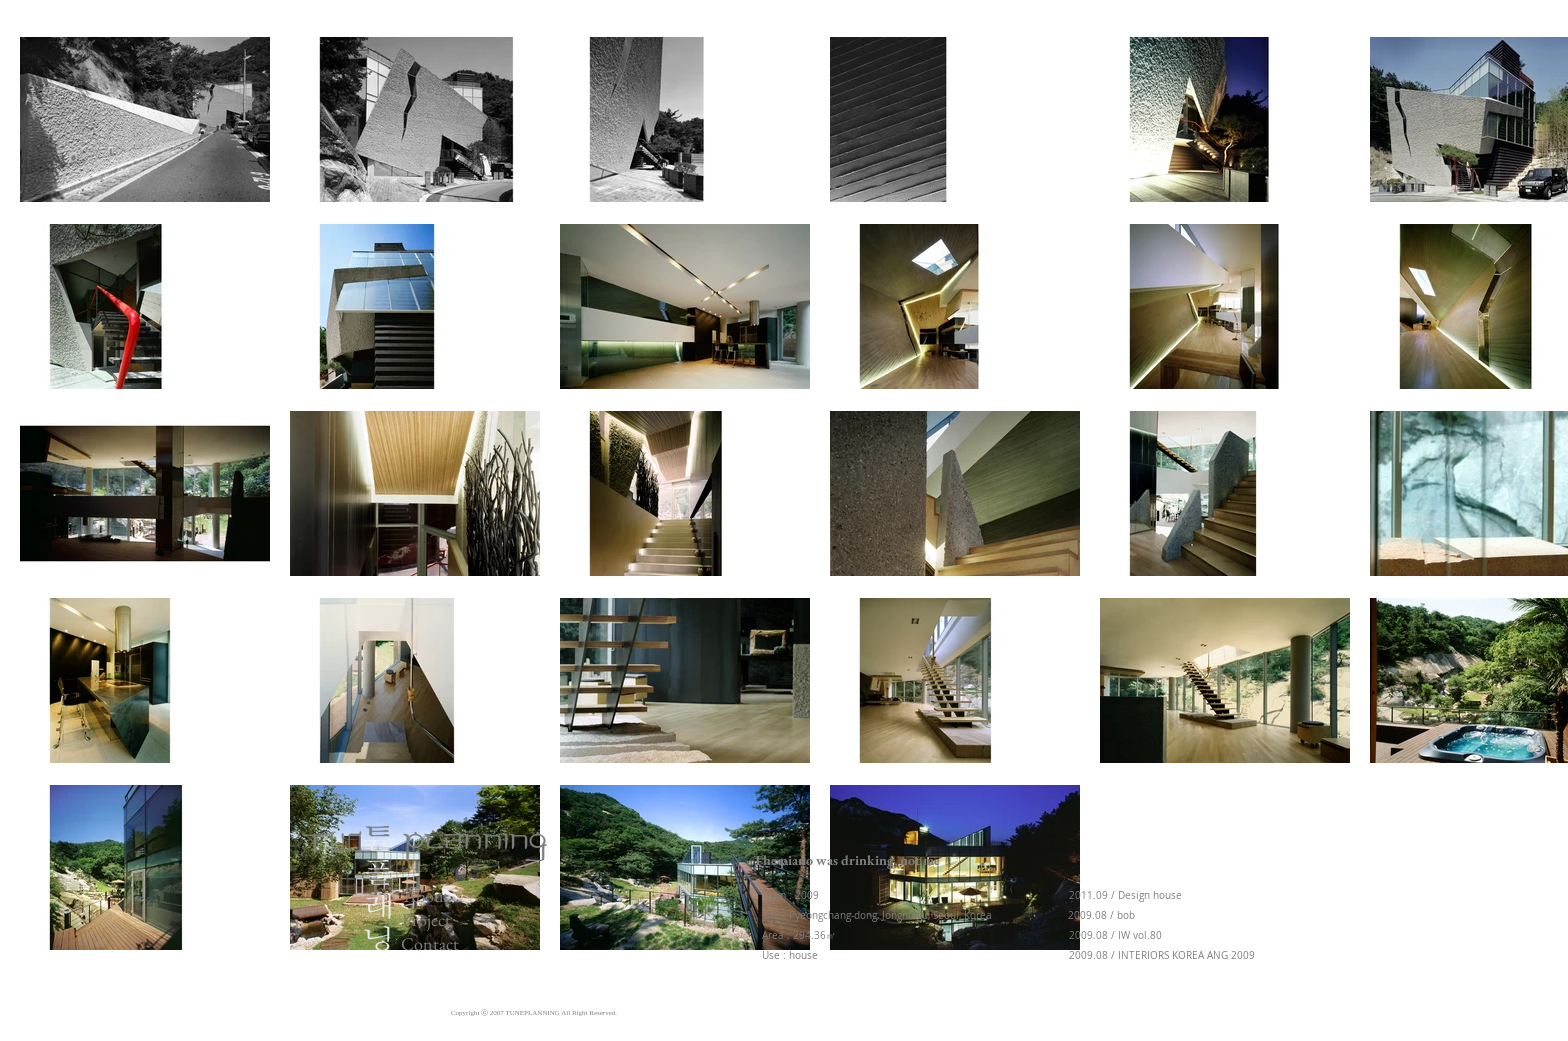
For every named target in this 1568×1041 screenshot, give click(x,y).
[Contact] (434, 943)
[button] (847, 860)
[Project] (433, 919)
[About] (429, 895)
